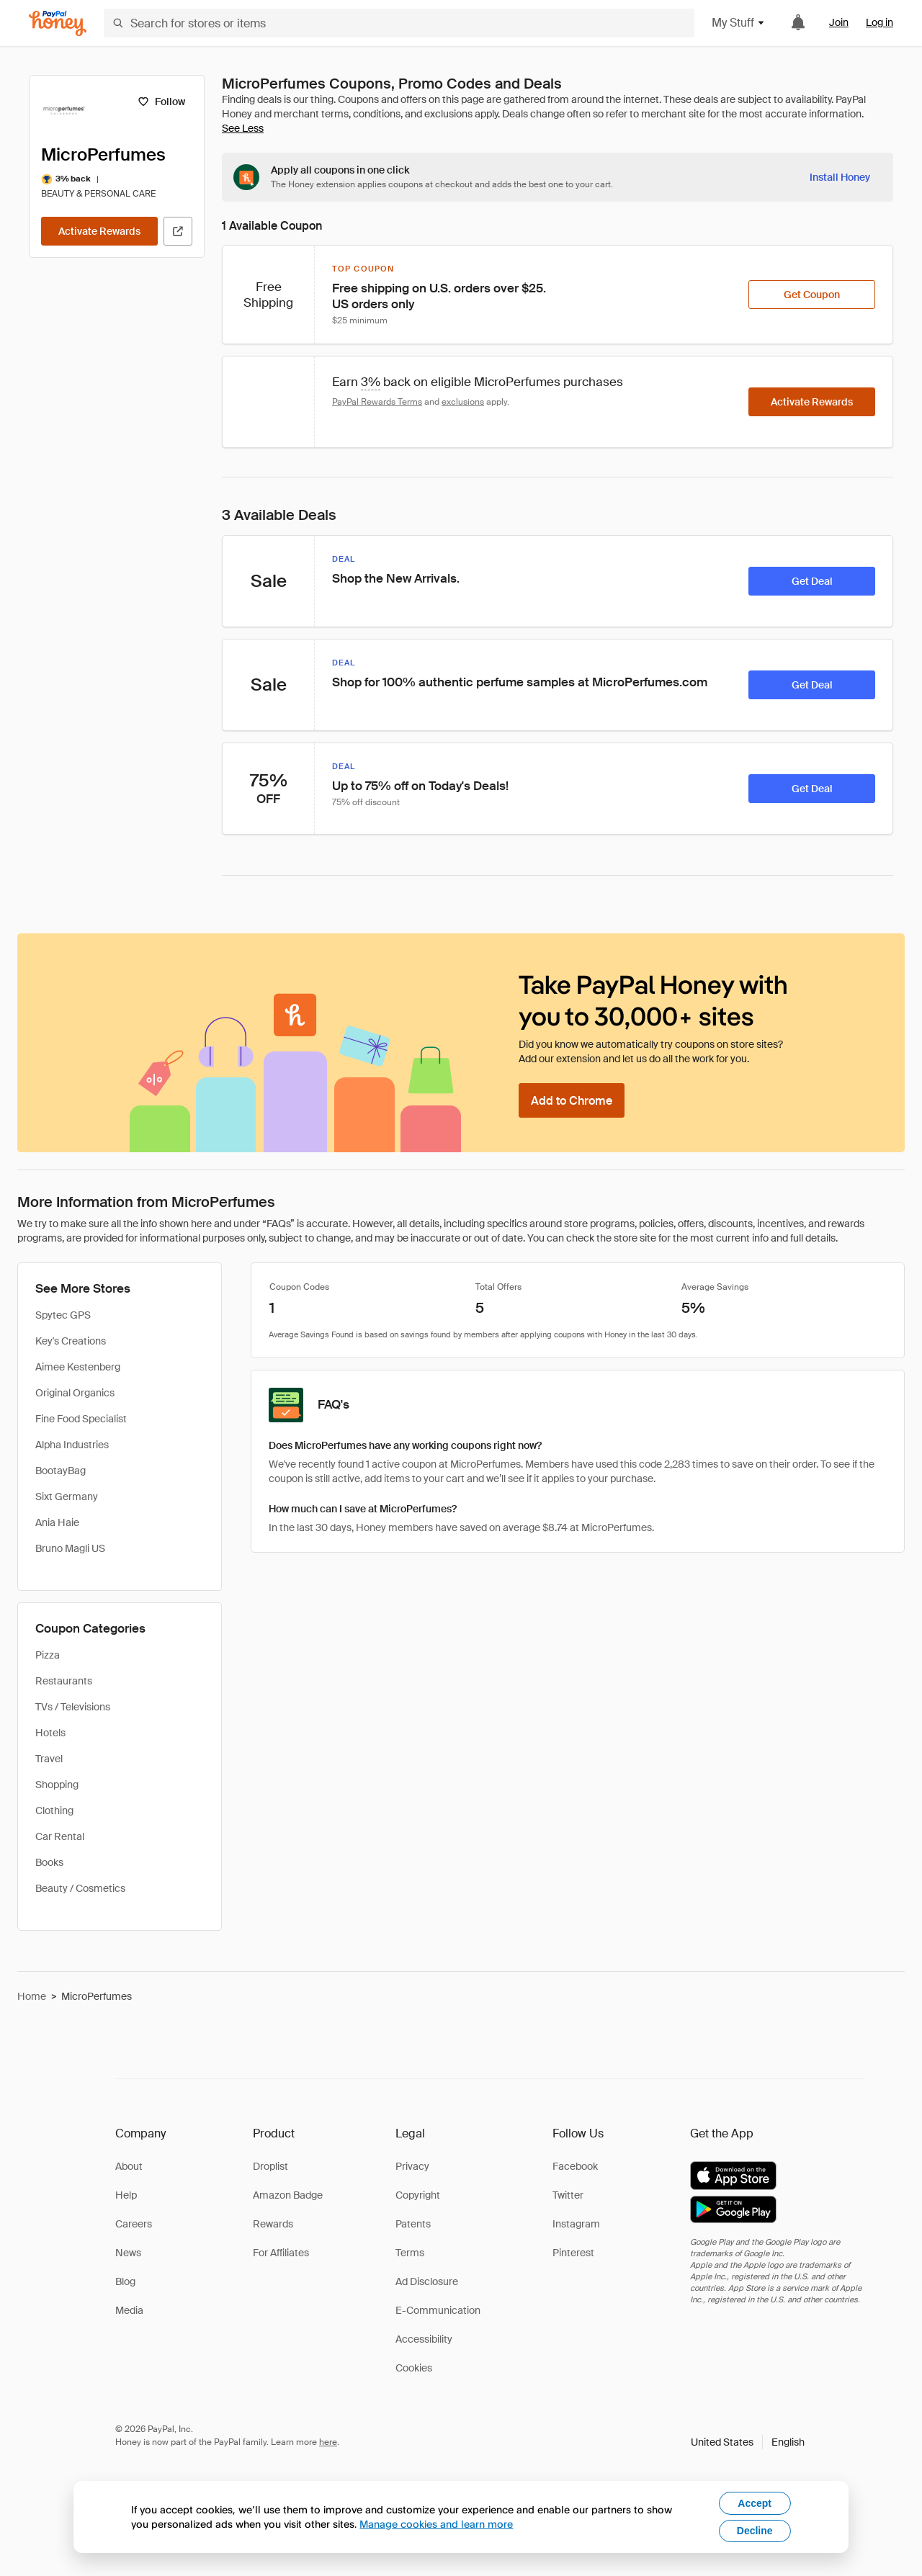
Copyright (417, 2195)
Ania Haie (57, 1522)
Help (126, 2195)
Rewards (273, 2223)
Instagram (576, 2223)
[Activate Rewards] (99, 231)
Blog (125, 2281)
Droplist (270, 2166)
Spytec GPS (63, 1315)
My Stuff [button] (739, 22)
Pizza (47, 1654)
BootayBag (60, 1470)
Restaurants (63, 1680)
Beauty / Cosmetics (80, 1888)
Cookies (413, 2367)
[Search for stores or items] (399, 23)
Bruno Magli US (70, 1548)
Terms (409, 2252)
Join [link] (839, 22)
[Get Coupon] (811, 294)
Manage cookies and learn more (436, 2524)
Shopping (57, 1784)
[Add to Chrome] (572, 1100)
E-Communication (437, 2310)
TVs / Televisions (72, 1706)
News (128, 2252)
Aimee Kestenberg (77, 1366)
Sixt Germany (66, 1496)
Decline (755, 2530)
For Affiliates (281, 2252)
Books (49, 1862)
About (129, 2166)
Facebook (575, 2166)
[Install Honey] (840, 177)
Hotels (50, 1732)
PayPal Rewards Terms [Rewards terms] (377, 402)
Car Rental (59, 1836)
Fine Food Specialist (81, 1418)
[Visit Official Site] (178, 231)
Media (129, 2310)
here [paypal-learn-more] (328, 2442)
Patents (413, 2223)
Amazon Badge (288, 2195)
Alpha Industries (72, 1444)
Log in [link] (879, 22)
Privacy (412, 2166)
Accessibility (423, 2339)
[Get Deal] (811, 581)
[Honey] (57, 23)
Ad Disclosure (426, 2281)
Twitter (567, 2195)
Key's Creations (70, 1340)
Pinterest (573, 2252)
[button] (748, 2442)
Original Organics (75, 1392)
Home (31, 1996)
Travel (49, 1758)
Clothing (54, 1810)
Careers (133, 2223)
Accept (754, 2503)
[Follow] (161, 101)
